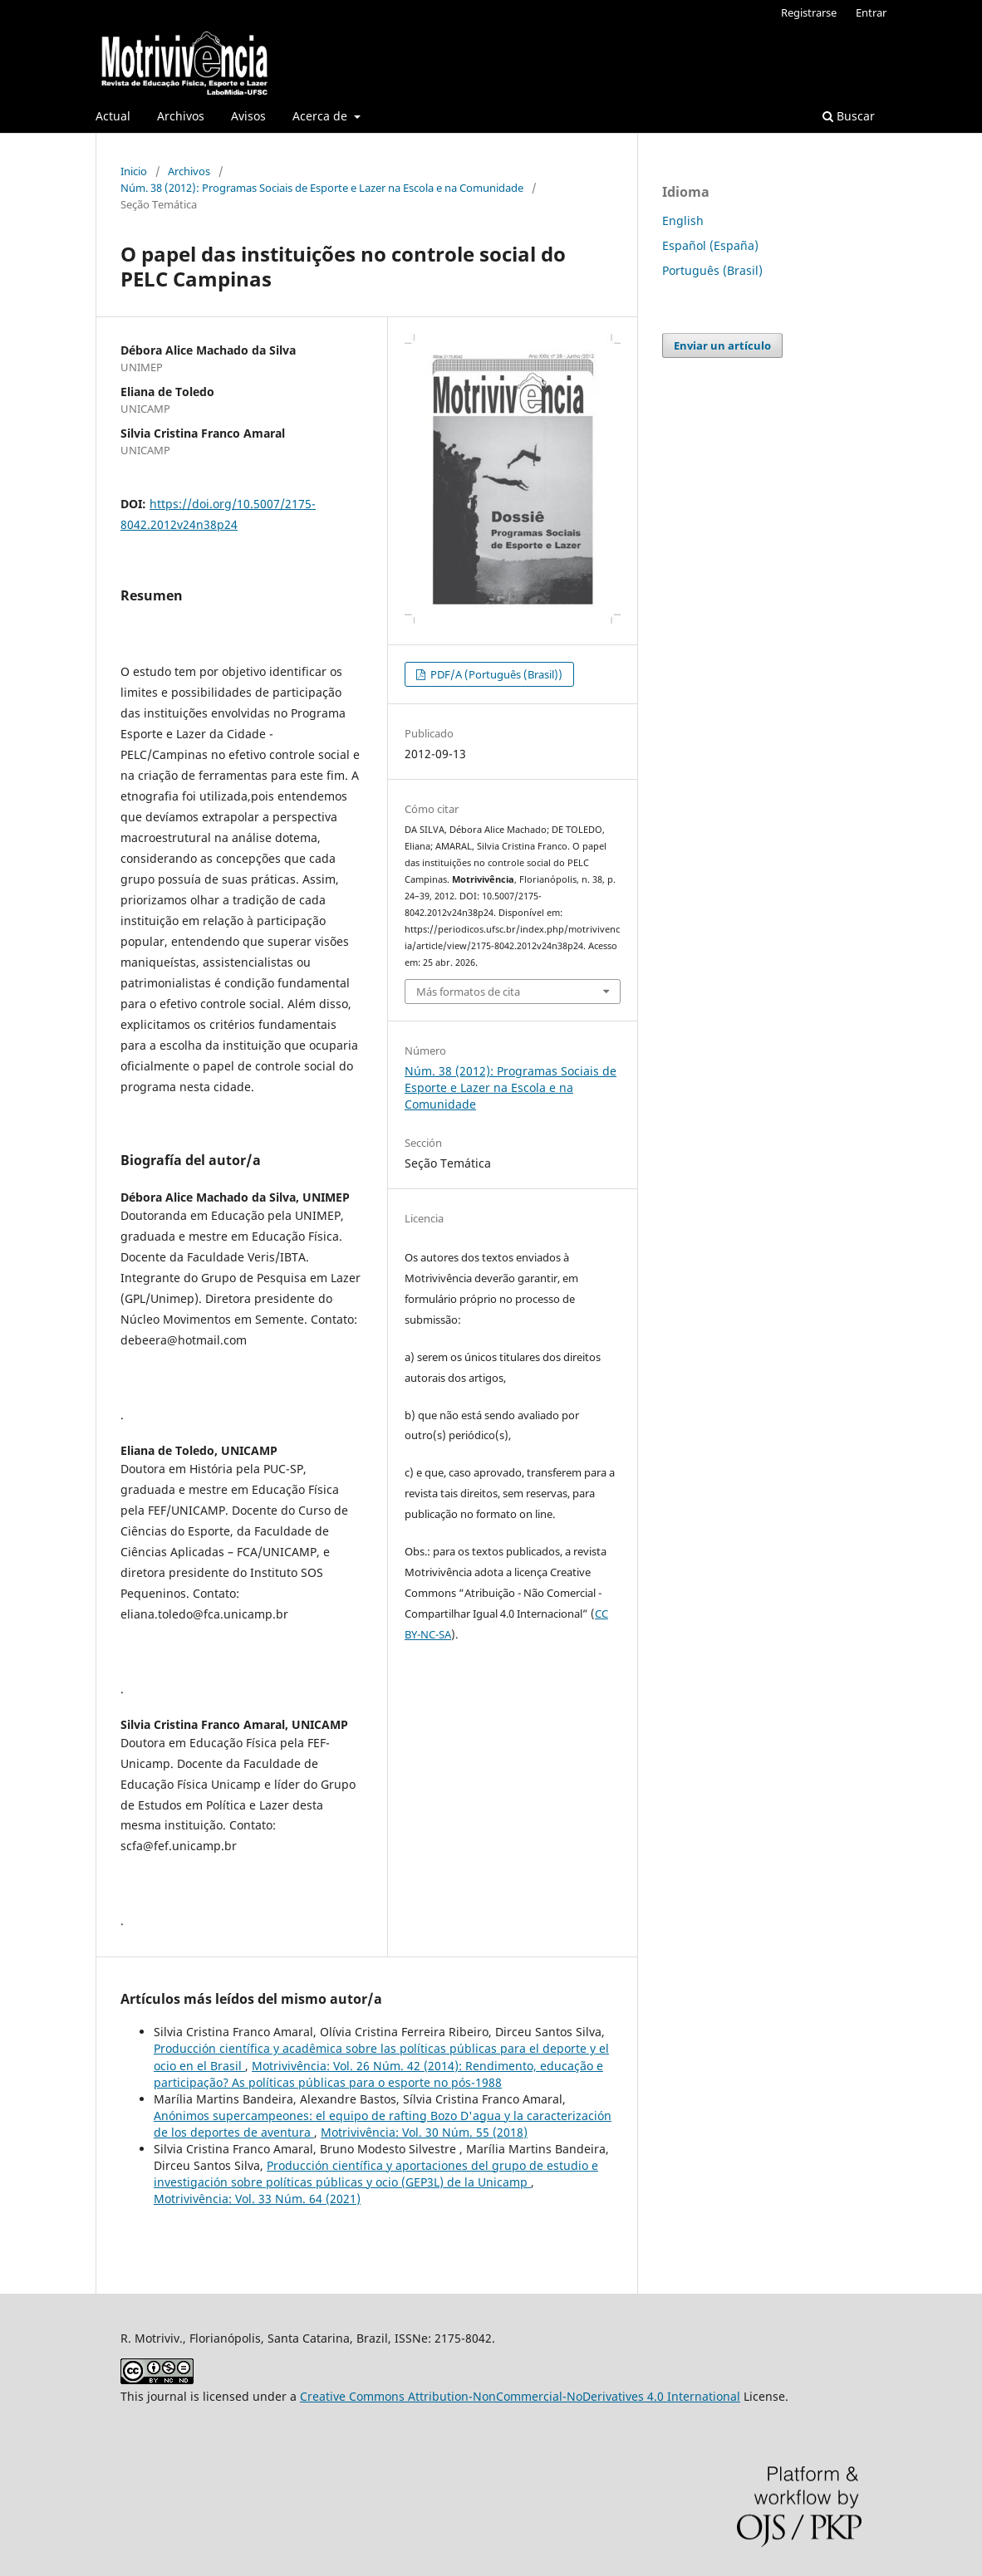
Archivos (180, 116)
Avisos (248, 116)
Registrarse (809, 12)
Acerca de (321, 116)
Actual (113, 116)
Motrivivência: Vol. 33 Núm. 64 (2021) (257, 2198)
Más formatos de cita (468, 991)
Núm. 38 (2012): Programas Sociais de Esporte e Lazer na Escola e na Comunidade (321, 187)
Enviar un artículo (722, 345)
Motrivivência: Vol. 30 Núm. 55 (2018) (424, 2132)
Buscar (848, 116)
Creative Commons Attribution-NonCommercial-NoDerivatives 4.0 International (520, 2396)
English (683, 220)
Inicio (133, 171)
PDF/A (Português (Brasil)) (495, 674)
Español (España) (710, 245)
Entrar (871, 12)
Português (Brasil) (712, 270)
